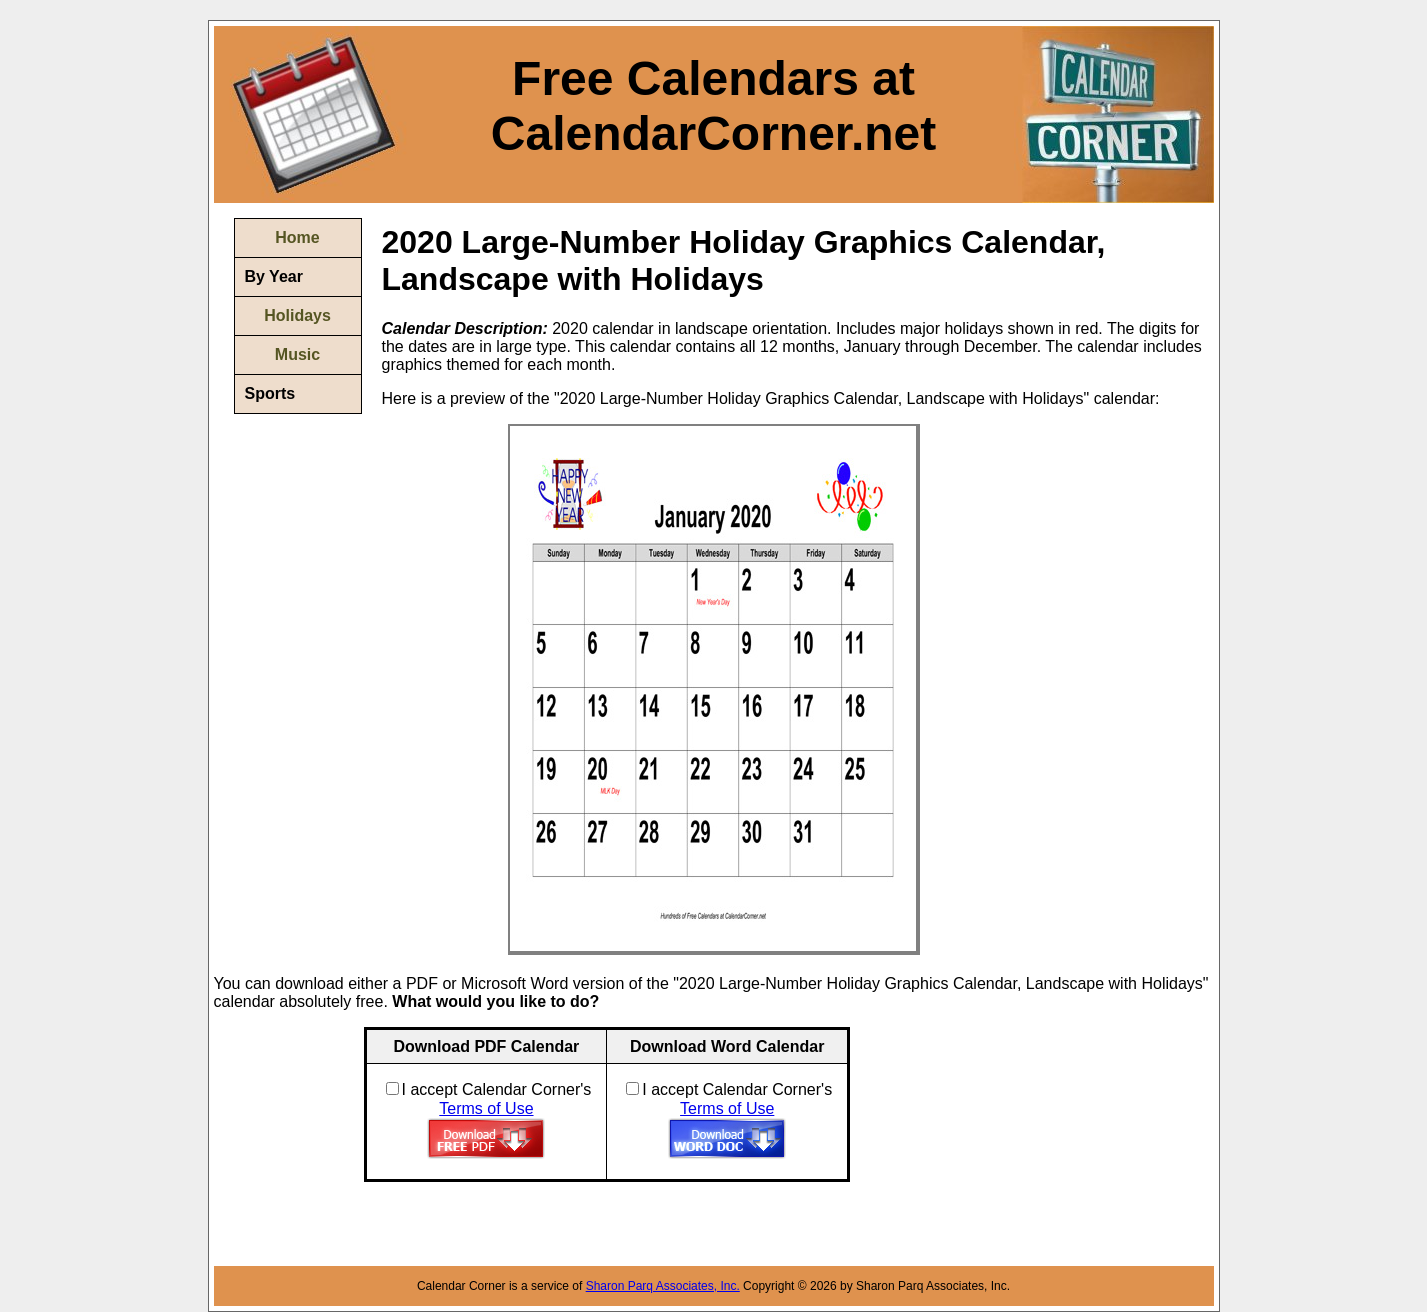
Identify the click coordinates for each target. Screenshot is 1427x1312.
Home (297, 237)
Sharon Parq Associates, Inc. (663, 1286)
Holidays (297, 315)
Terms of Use (486, 1108)
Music (297, 354)
